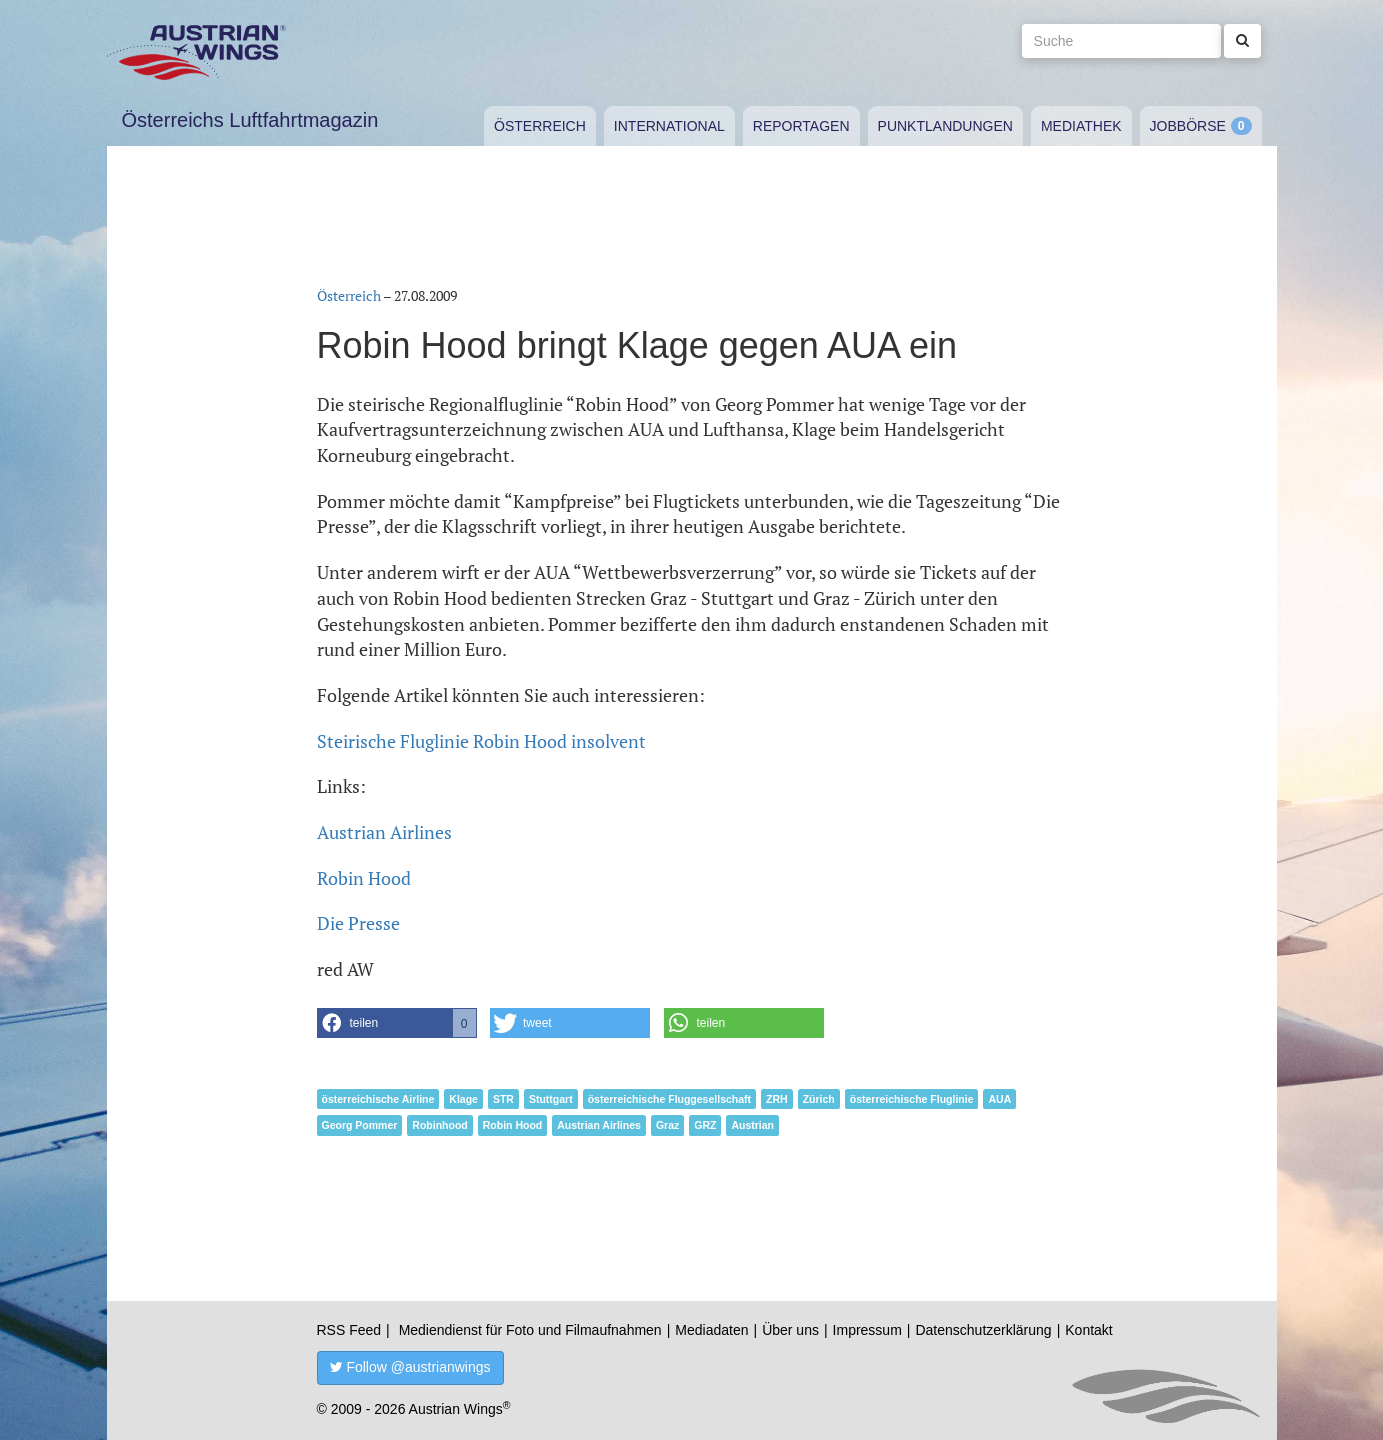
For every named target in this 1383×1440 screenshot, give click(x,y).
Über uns (790, 1330)
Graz (667, 1125)
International (669, 126)
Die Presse (358, 923)
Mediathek (1081, 126)
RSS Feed (349, 1330)
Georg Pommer (360, 1125)
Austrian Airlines (384, 832)
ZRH (777, 1099)
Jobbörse (1188, 126)
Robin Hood (364, 878)
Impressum (867, 1330)
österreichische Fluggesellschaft (669, 1099)
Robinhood (439, 1125)
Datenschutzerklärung (983, 1330)
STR (503, 1099)
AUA (999, 1099)
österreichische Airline (378, 1099)
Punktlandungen (945, 126)
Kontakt (1088, 1330)
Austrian (752, 1125)
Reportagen (801, 126)
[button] (397, 1023)
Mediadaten (711, 1330)
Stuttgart (551, 1099)
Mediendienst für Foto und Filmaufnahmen (530, 1330)
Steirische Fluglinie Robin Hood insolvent (481, 741)
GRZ (705, 1125)
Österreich (540, 126)
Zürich (819, 1099)
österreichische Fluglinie (912, 1099)
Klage (463, 1099)
